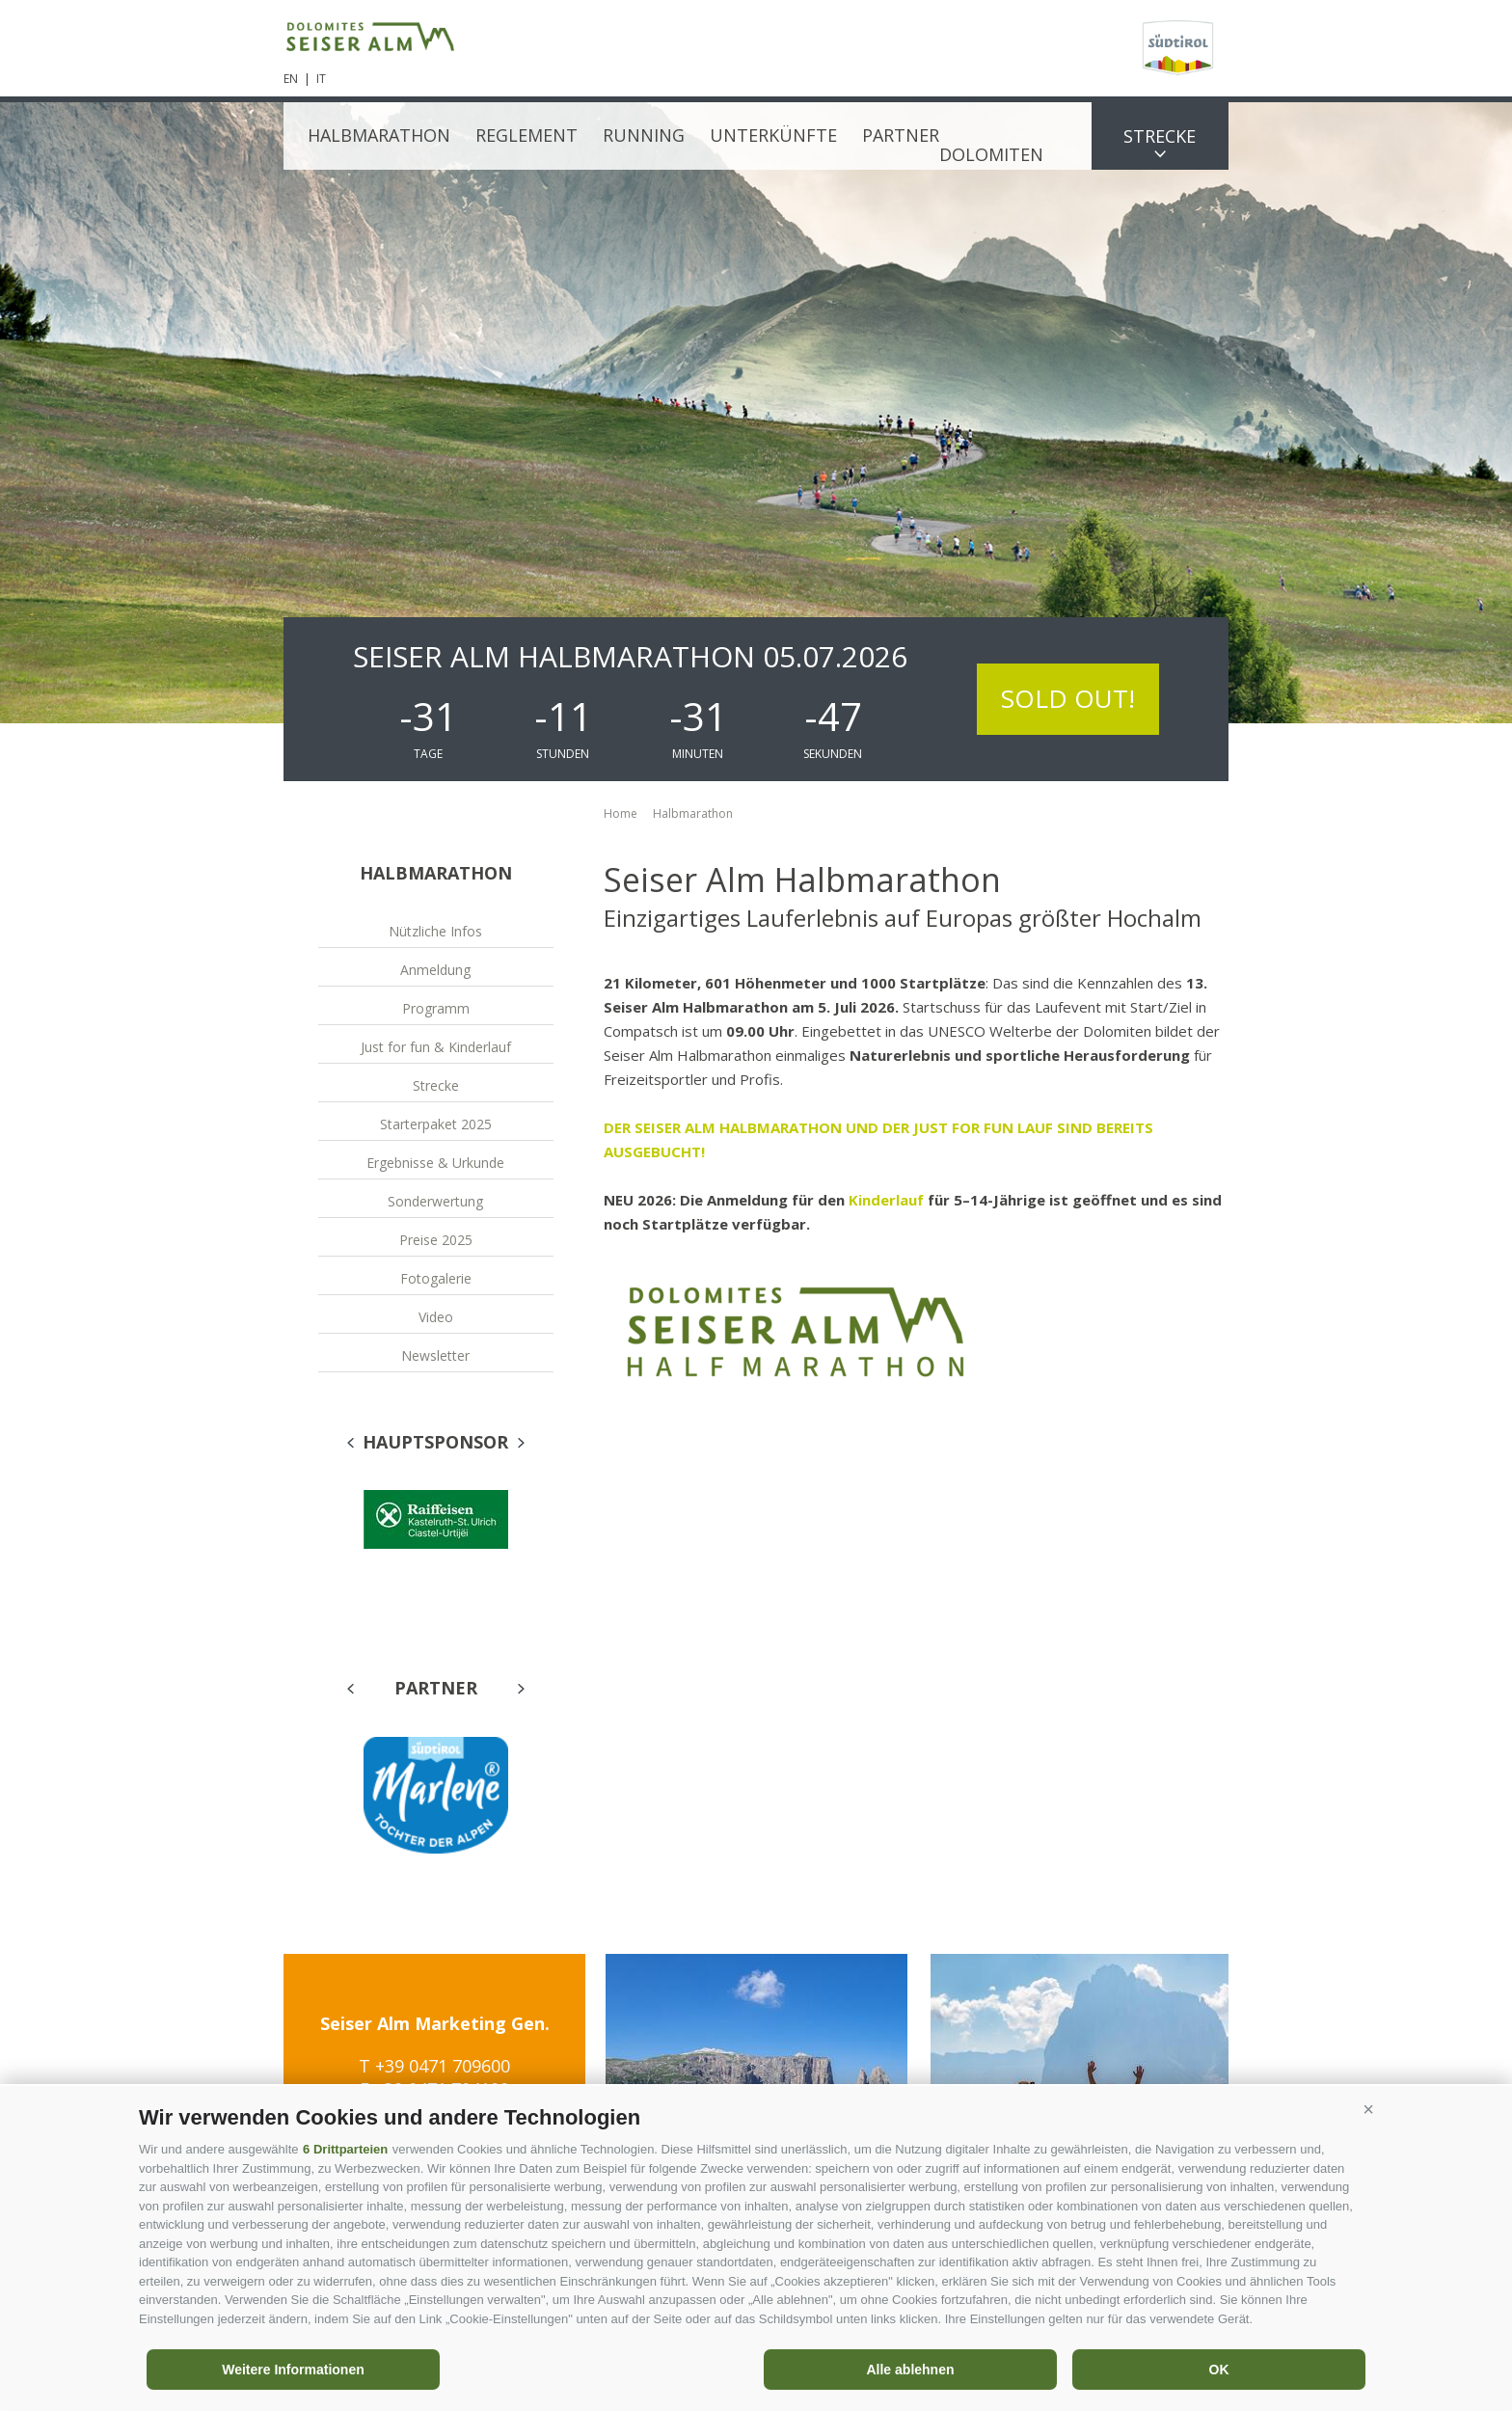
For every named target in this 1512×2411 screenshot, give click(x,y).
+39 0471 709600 (442, 2065)
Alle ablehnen (910, 2369)
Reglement (526, 135)
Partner (900, 135)
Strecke (1159, 136)
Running (644, 135)
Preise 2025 (435, 1240)
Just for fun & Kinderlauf (436, 1047)
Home (620, 813)
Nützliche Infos (435, 931)
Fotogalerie (436, 1278)
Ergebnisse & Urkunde (435, 1162)
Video (435, 1317)
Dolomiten (991, 154)
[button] (1368, 2110)
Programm (436, 1008)
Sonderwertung (435, 1201)
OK (1219, 2369)
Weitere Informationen (293, 2369)
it (321, 78)
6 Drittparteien (345, 2149)
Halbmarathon (379, 135)
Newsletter (435, 1355)
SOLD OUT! (1068, 698)
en (291, 78)
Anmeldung (435, 970)
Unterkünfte (773, 135)
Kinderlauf (888, 1199)
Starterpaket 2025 (436, 1124)
